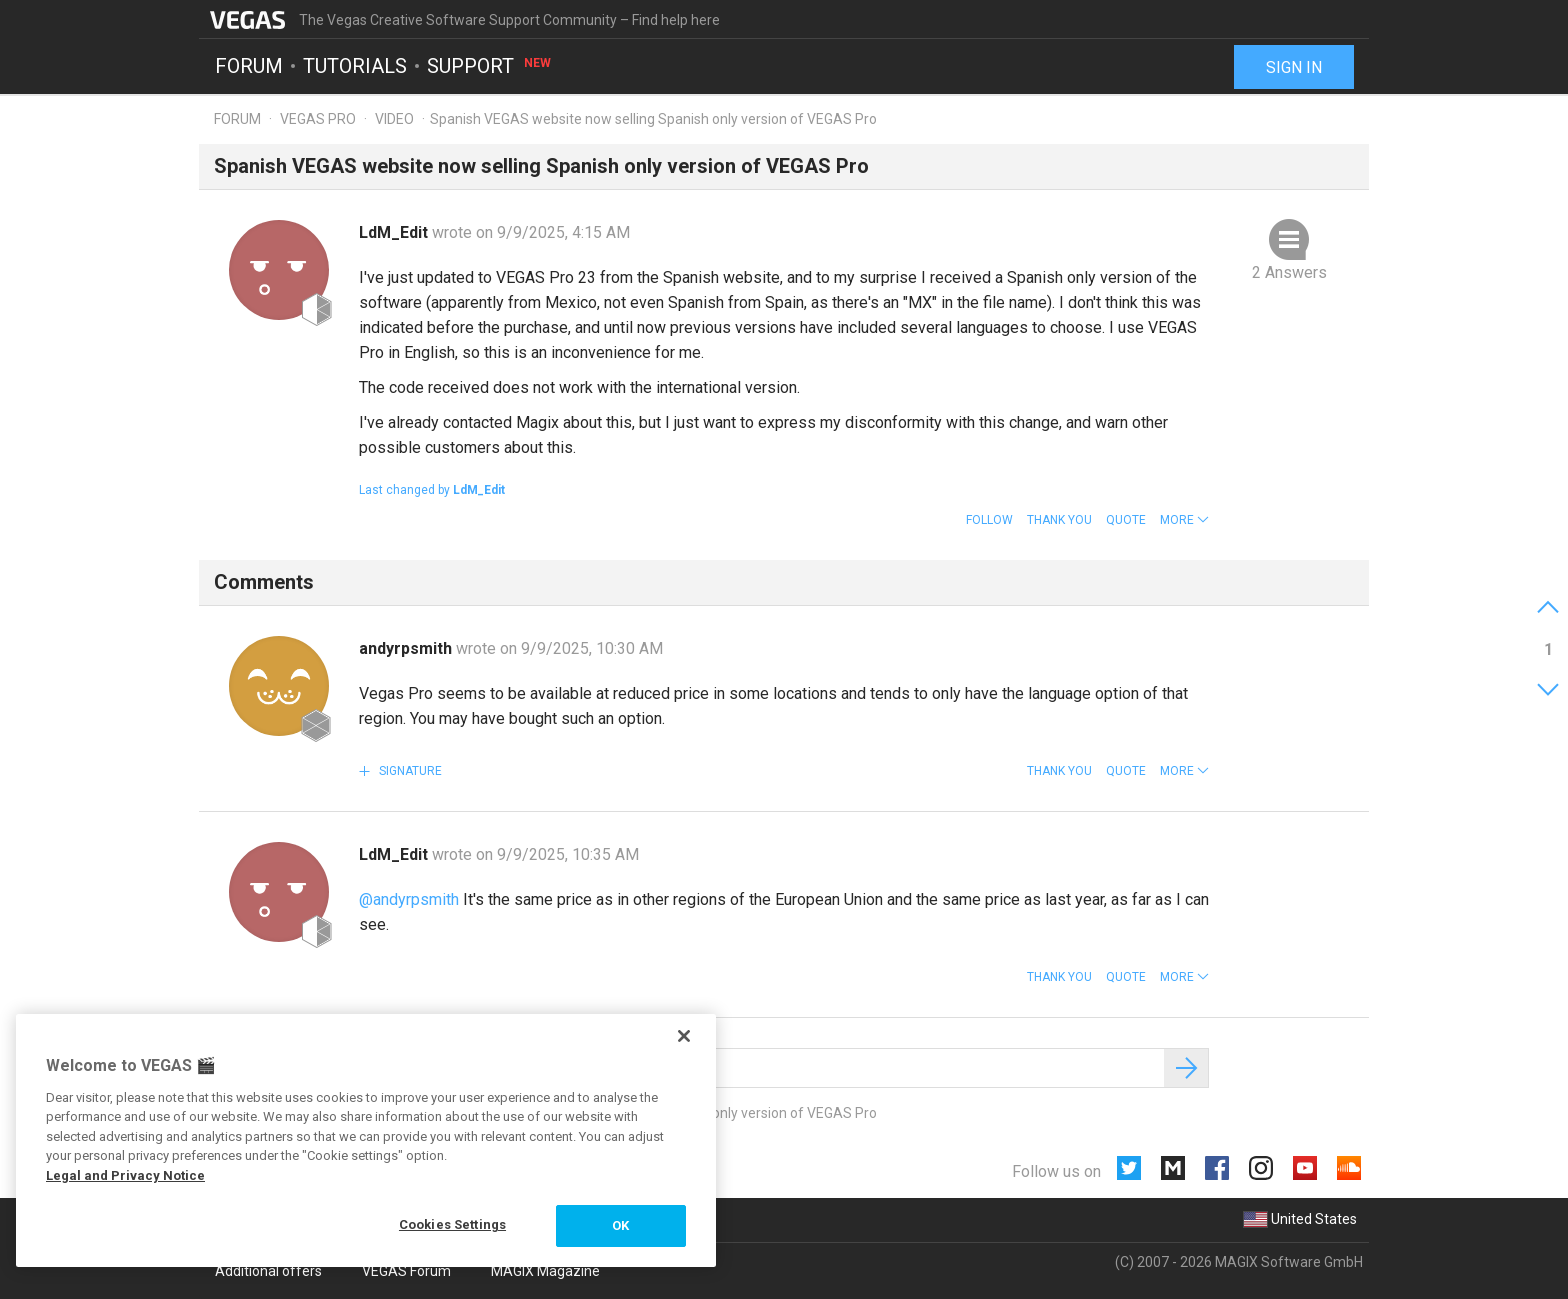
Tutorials (355, 66)
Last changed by (432, 490)
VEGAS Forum (406, 1271)
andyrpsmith (407, 648)
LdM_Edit (395, 232)
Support (490, 66)
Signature (409, 771)
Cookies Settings (452, 1224)
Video (394, 119)
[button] (1184, 520)
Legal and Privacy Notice (125, 1175)
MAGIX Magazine (545, 1271)
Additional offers (268, 1271)
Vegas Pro (318, 119)
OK (620, 1225)
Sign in (1294, 67)
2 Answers (1289, 272)
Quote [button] (1126, 520)
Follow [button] (989, 520)
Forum (249, 66)
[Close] (684, 1036)
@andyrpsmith (409, 899)
